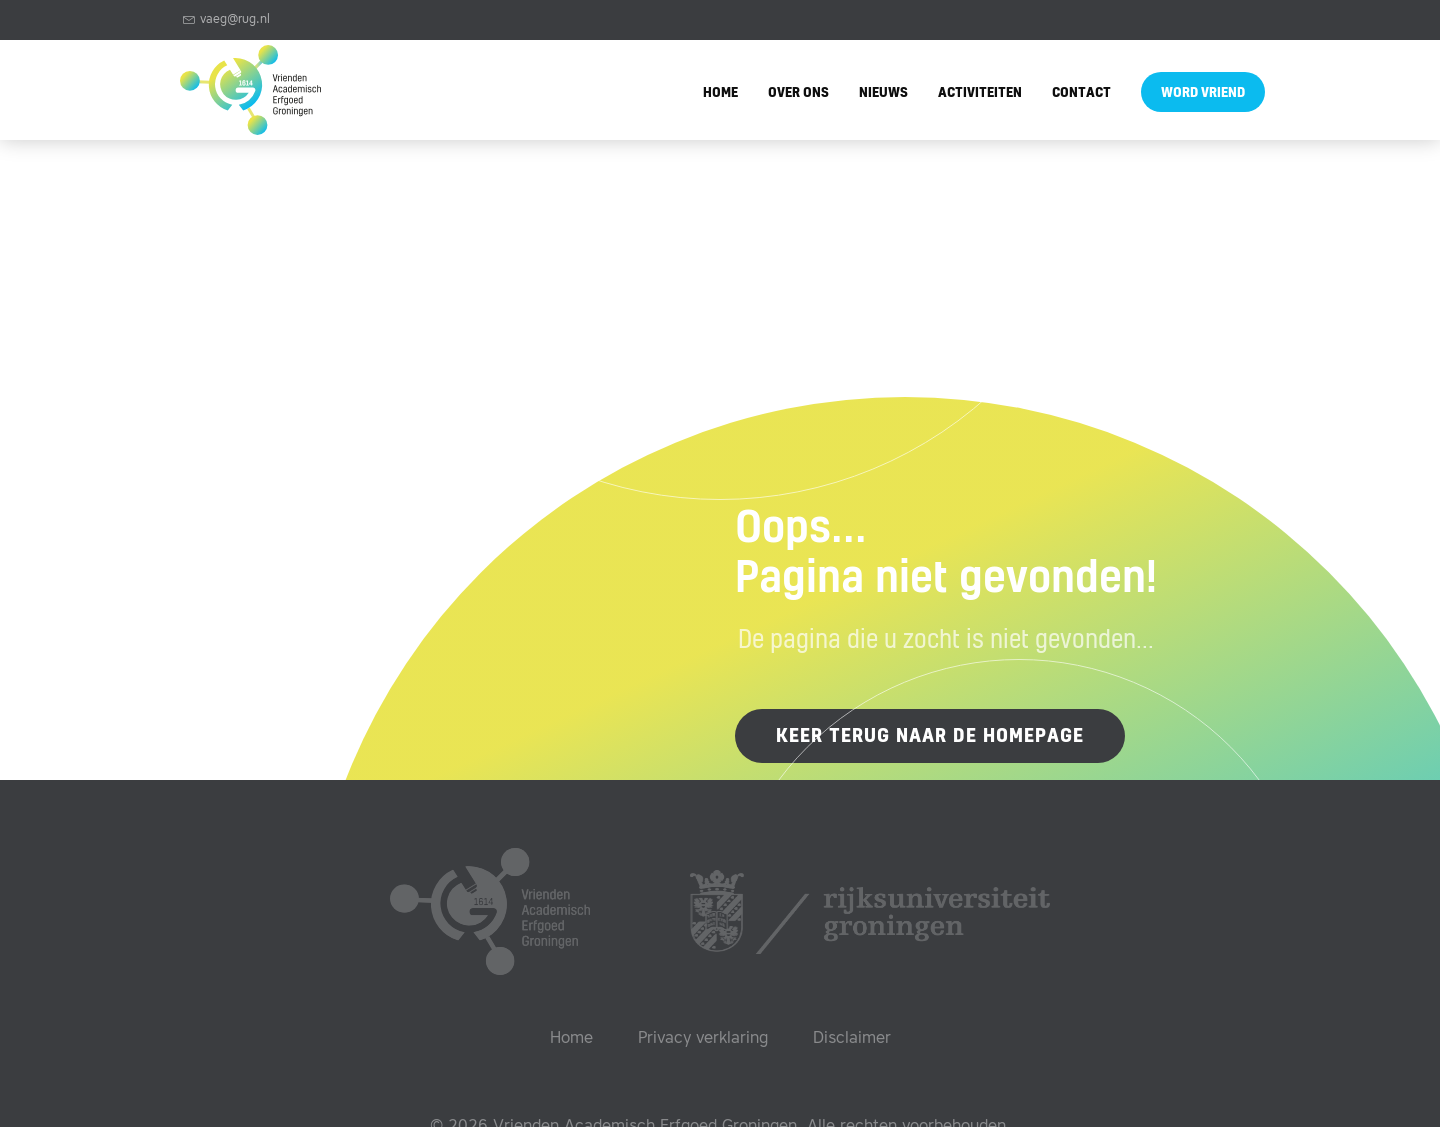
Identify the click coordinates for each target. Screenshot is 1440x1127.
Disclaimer (852, 1039)
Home (720, 93)
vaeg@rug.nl (226, 19)
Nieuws (883, 93)
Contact (1081, 93)
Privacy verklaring (703, 1039)
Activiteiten (980, 93)
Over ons (798, 93)
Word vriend (1203, 93)
